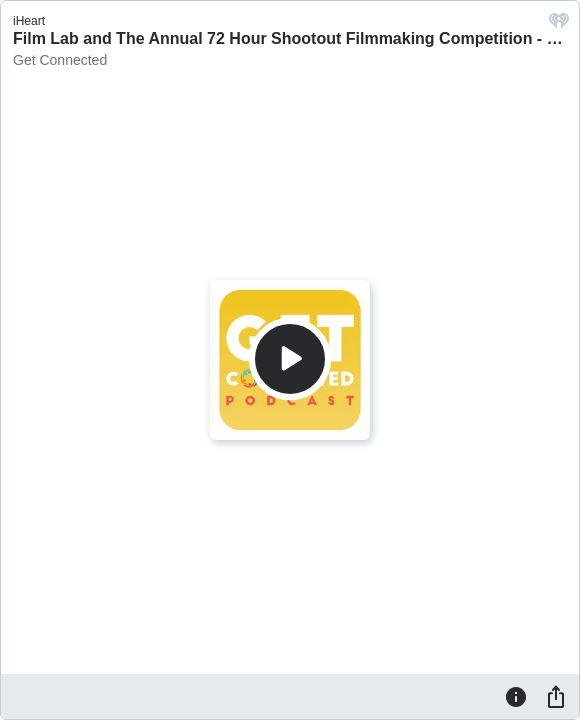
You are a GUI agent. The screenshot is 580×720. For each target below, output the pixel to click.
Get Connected (60, 60)
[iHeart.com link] (559, 25)
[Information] (516, 696)
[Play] (290, 359)
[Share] (556, 696)
